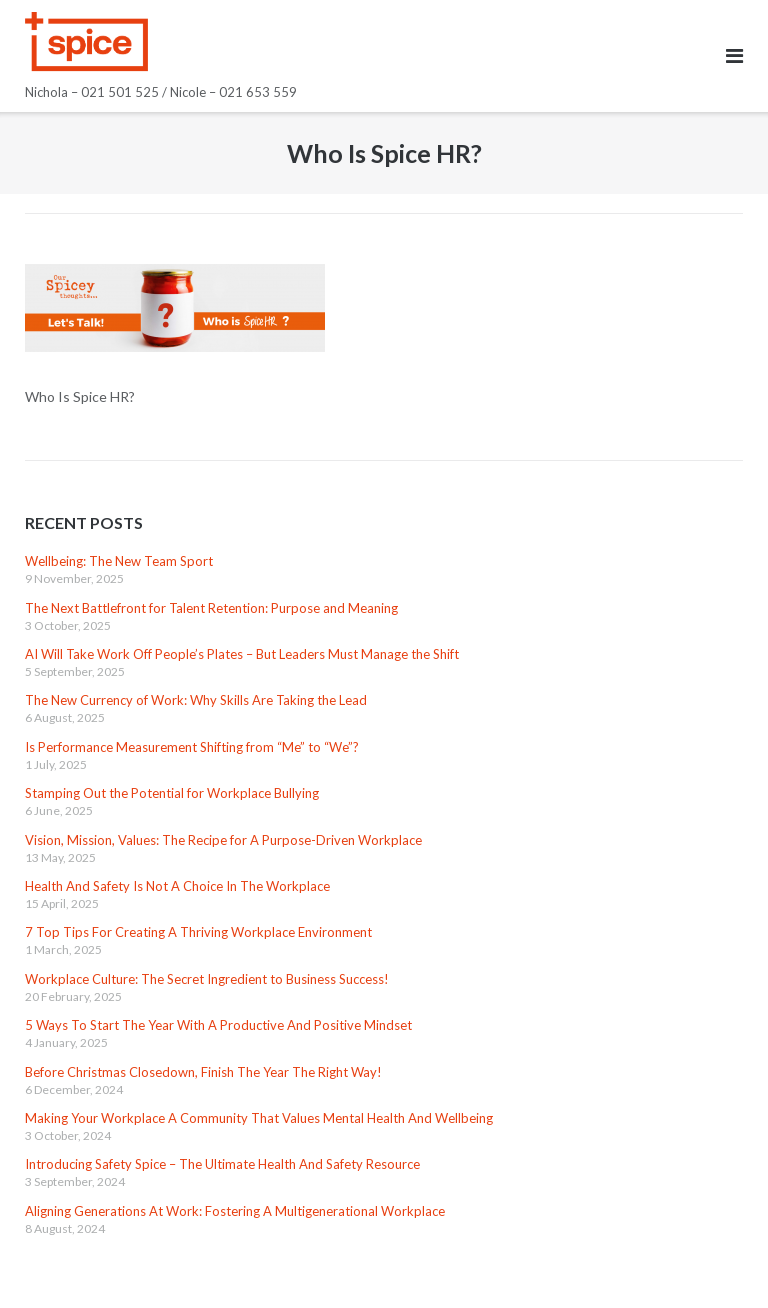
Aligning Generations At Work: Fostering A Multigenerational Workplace (235, 1211)
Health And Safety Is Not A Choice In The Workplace (177, 886)
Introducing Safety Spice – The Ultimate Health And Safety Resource (222, 1164)
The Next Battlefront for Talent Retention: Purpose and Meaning (211, 608)
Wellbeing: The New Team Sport (119, 561)
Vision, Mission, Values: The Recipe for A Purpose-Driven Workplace (223, 840)
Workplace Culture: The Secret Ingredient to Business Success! (207, 979)
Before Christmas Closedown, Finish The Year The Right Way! (203, 1072)
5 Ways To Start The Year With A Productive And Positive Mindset (218, 1025)
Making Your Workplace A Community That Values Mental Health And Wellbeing (259, 1118)
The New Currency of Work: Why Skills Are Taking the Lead (196, 700)
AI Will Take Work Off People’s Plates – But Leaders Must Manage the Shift (242, 654)
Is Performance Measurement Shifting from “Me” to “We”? (192, 747)
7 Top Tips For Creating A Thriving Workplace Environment (198, 932)
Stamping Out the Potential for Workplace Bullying (172, 793)
